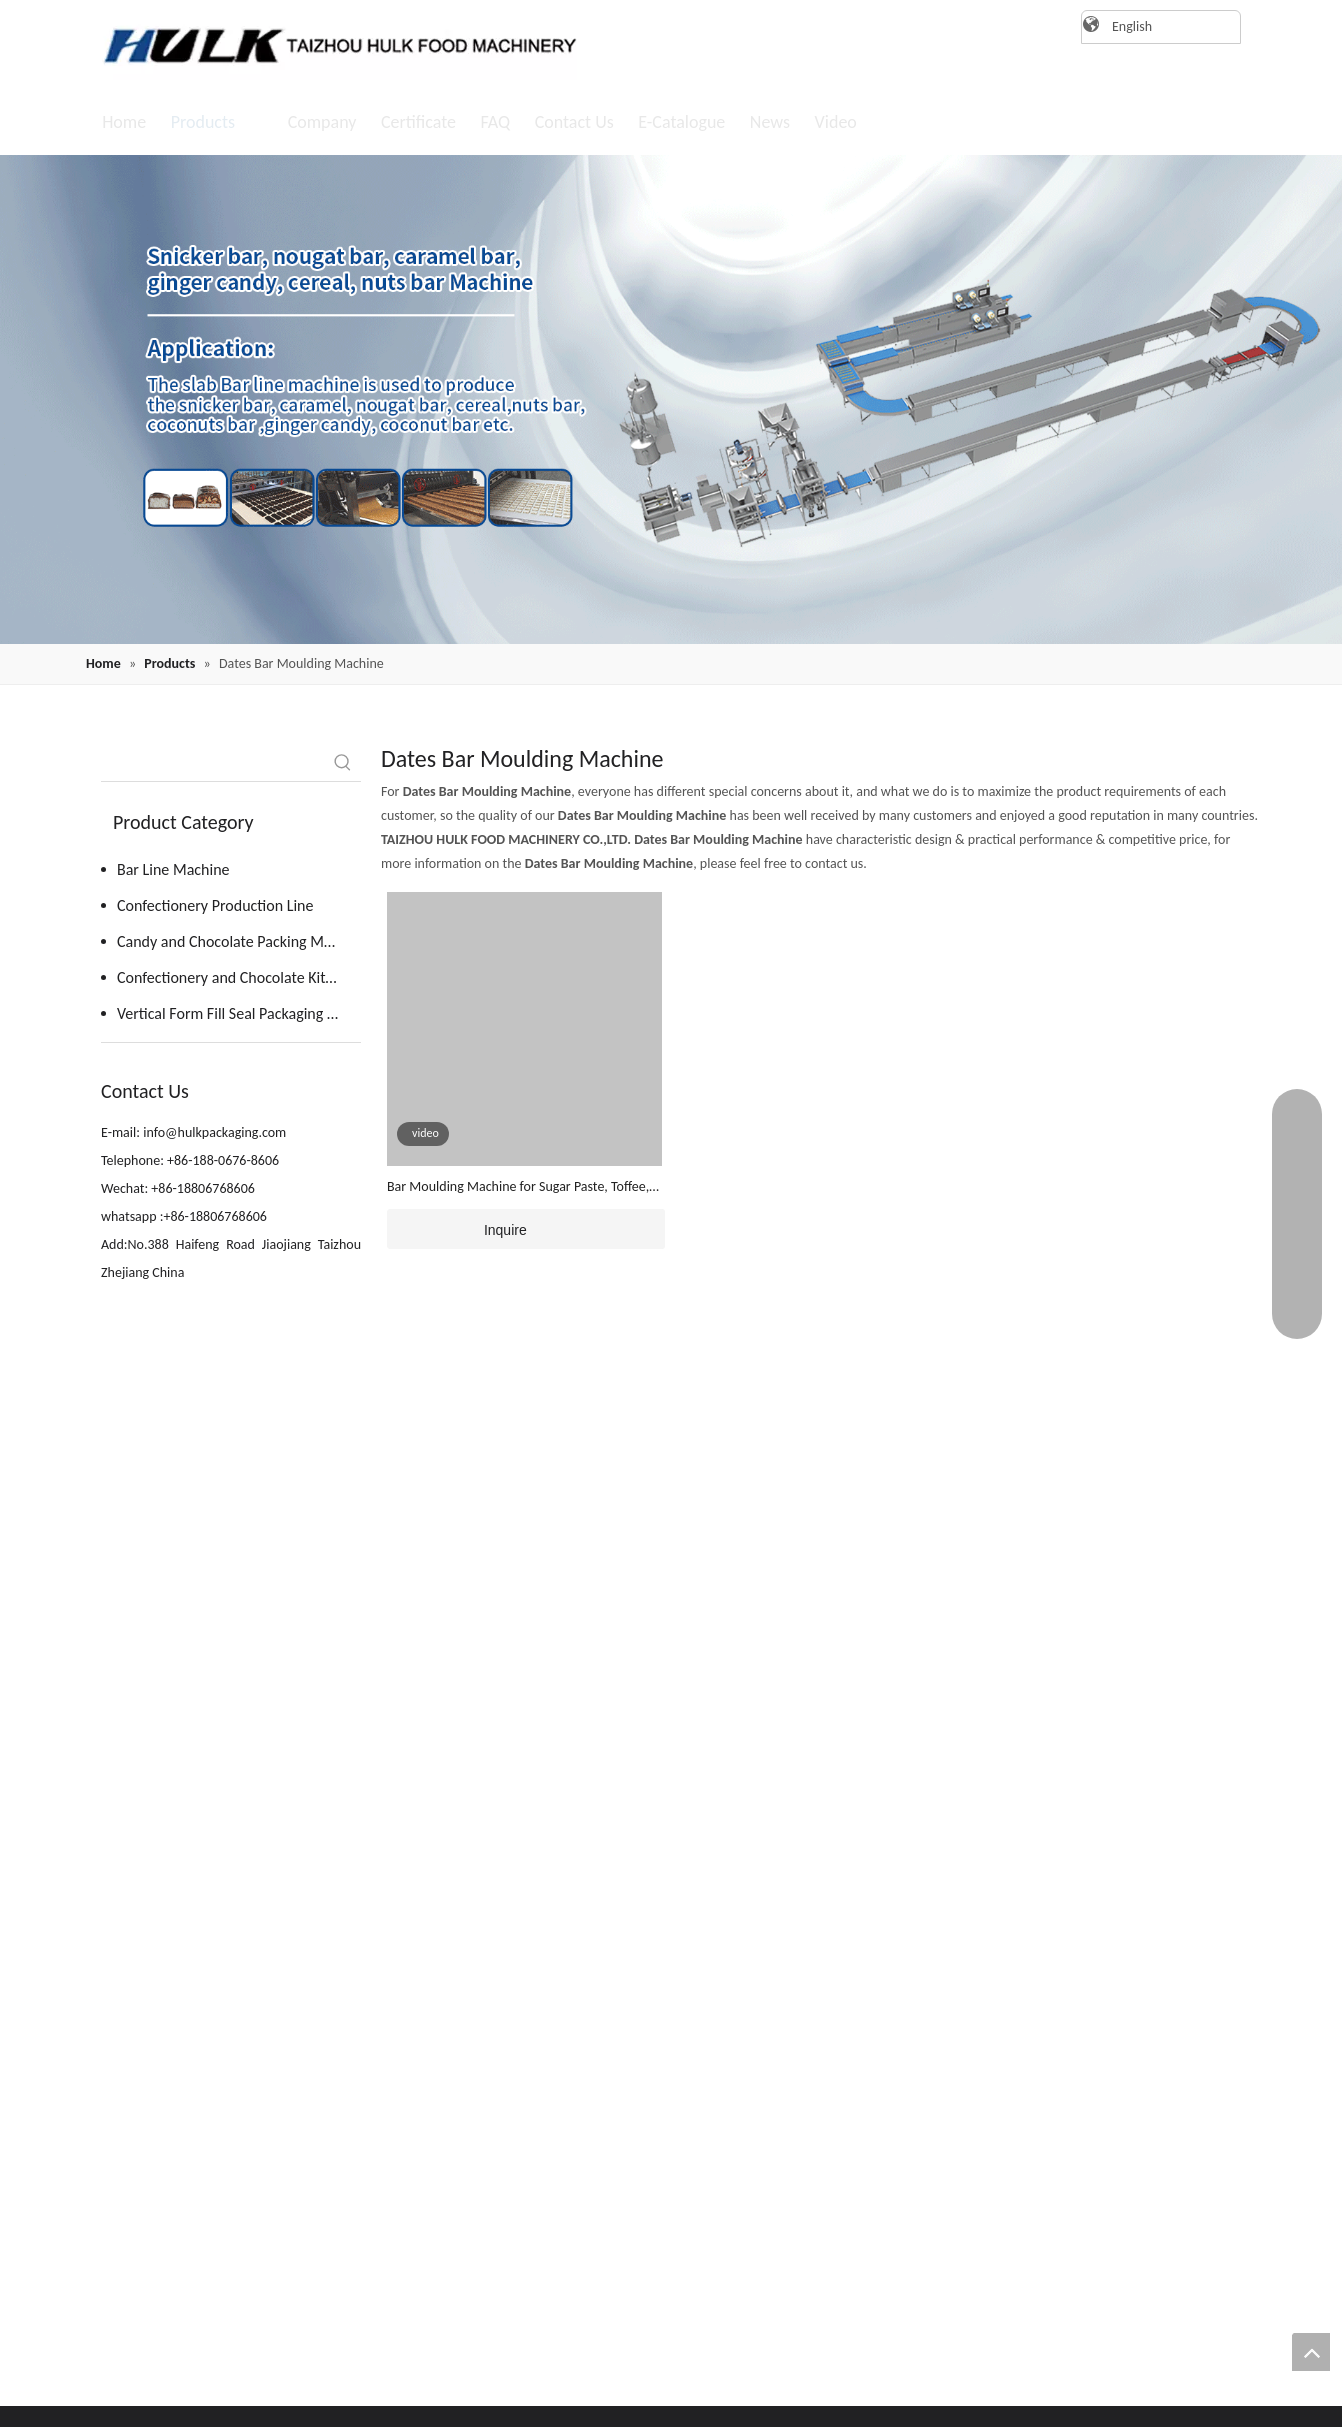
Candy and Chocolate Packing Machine (239, 941)
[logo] (331, 45)
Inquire (457, 1229)
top (1311, 2352)
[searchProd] (213, 763)
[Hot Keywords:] (343, 763)
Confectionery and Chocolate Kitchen (237, 977)
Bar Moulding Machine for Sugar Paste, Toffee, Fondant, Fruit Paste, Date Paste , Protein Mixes (521, 1188)
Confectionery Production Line (215, 905)
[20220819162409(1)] (671, 399)
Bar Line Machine (173, 869)
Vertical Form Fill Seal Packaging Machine (239, 1013)
